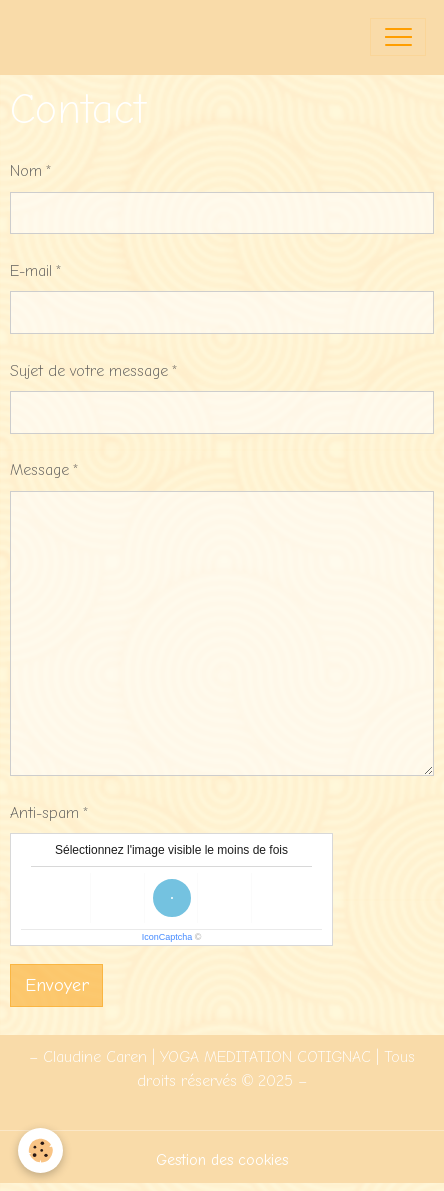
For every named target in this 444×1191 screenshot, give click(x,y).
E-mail (31, 271)
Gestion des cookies (222, 1160)
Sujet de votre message (89, 371)
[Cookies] (40, 1150)
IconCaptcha (167, 937)
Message (39, 470)
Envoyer (57, 985)
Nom (26, 171)
